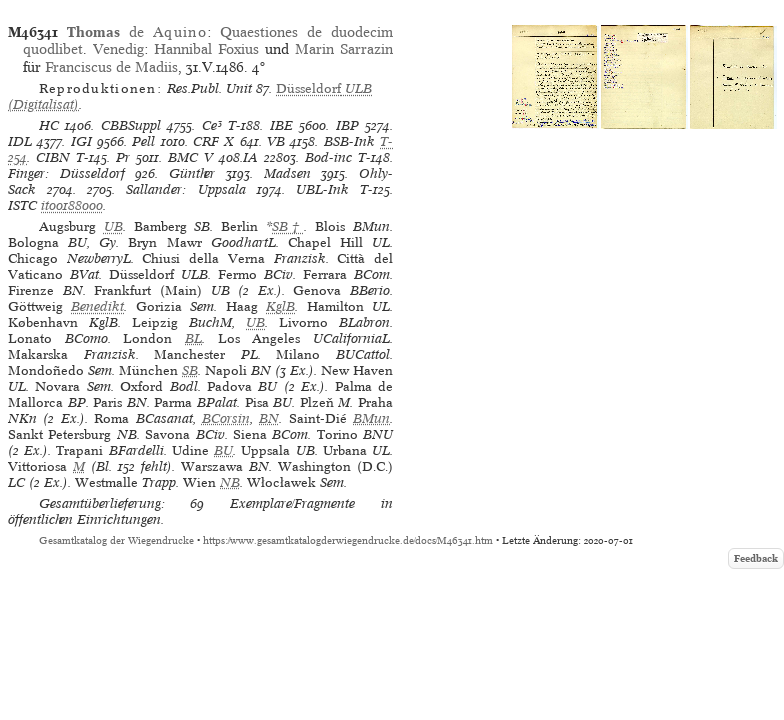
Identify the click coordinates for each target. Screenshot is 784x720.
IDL (20, 141)
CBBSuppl (131, 125)
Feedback (756, 558)
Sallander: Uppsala (185, 189)
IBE (281, 125)
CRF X (213, 141)
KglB (280, 306)
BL (193, 338)
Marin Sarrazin (344, 49)
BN (269, 418)
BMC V (190, 157)
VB (276, 141)
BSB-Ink (349, 141)
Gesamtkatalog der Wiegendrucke (116, 540)
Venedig (118, 49)
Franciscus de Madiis (111, 67)
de (137, 32)
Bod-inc (328, 157)
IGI (81, 141)
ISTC (22, 205)
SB (190, 370)
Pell (143, 141)
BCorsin (226, 418)
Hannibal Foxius (206, 49)
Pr (123, 157)
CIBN (53, 157)
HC (49, 125)
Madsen (287, 173)
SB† (288, 226)
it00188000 (72, 205)
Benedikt (97, 306)
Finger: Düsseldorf (66, 173)
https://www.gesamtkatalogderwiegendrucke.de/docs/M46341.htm (348, 540)
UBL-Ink (322, 189)
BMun (371, 418)
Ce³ (212, 125)
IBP (347, 125)
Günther (192, 173)
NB (230, 482)
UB (113, 226)
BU (223, 450)
